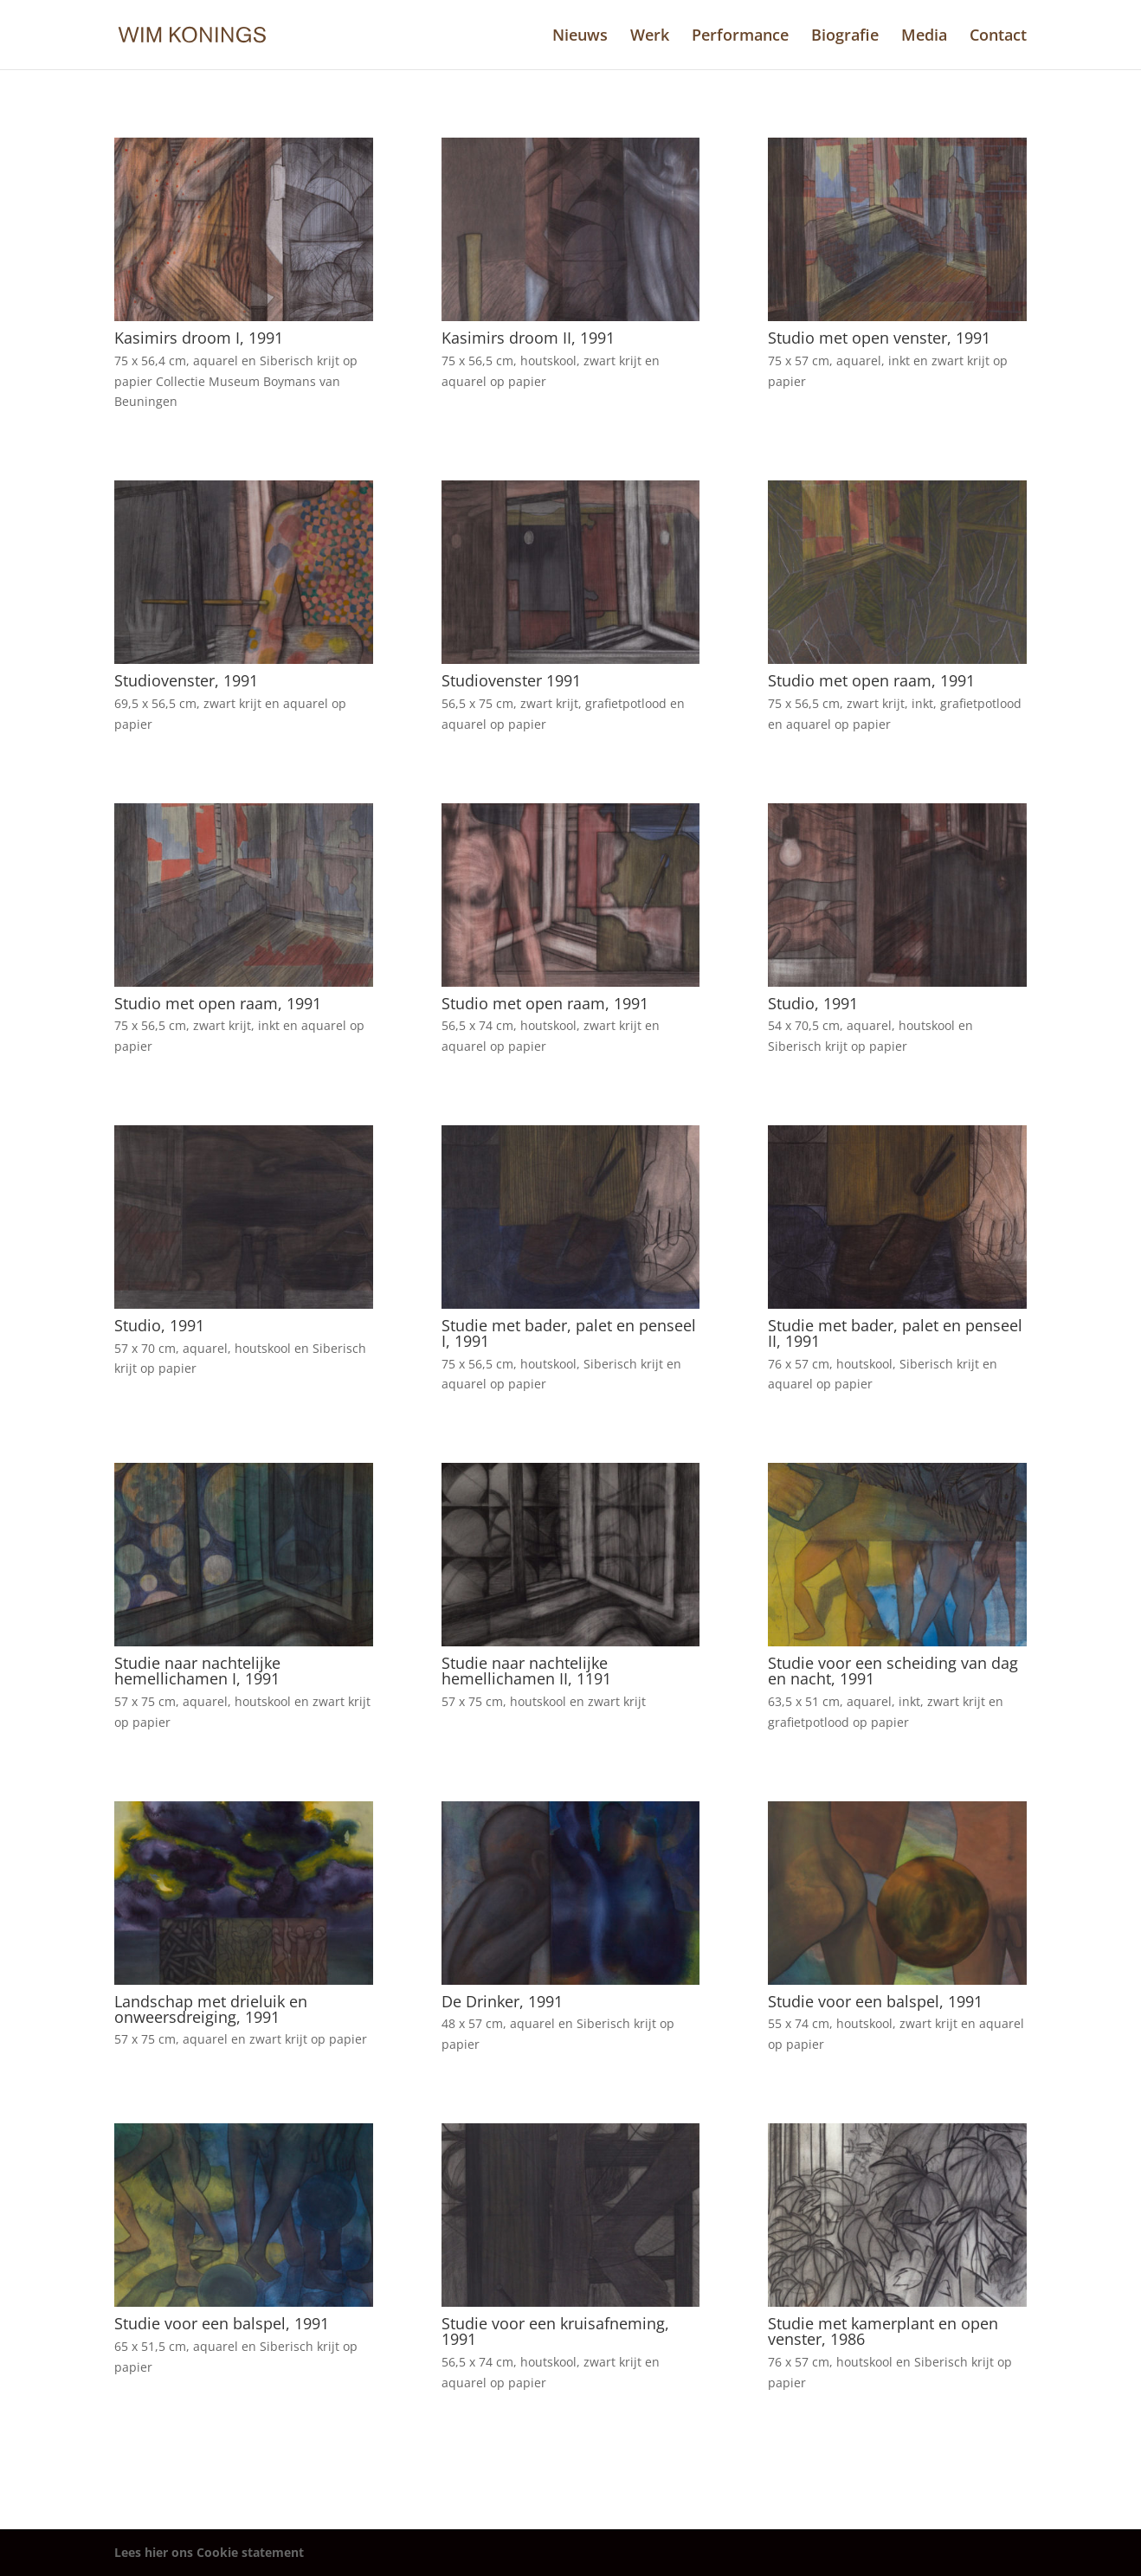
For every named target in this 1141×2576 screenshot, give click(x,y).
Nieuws (580, 37)
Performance (740, 37)
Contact (998, 37)
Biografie (845, 37)
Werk (649, 37)
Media (924, 37)
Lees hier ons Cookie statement (209, 2552)
